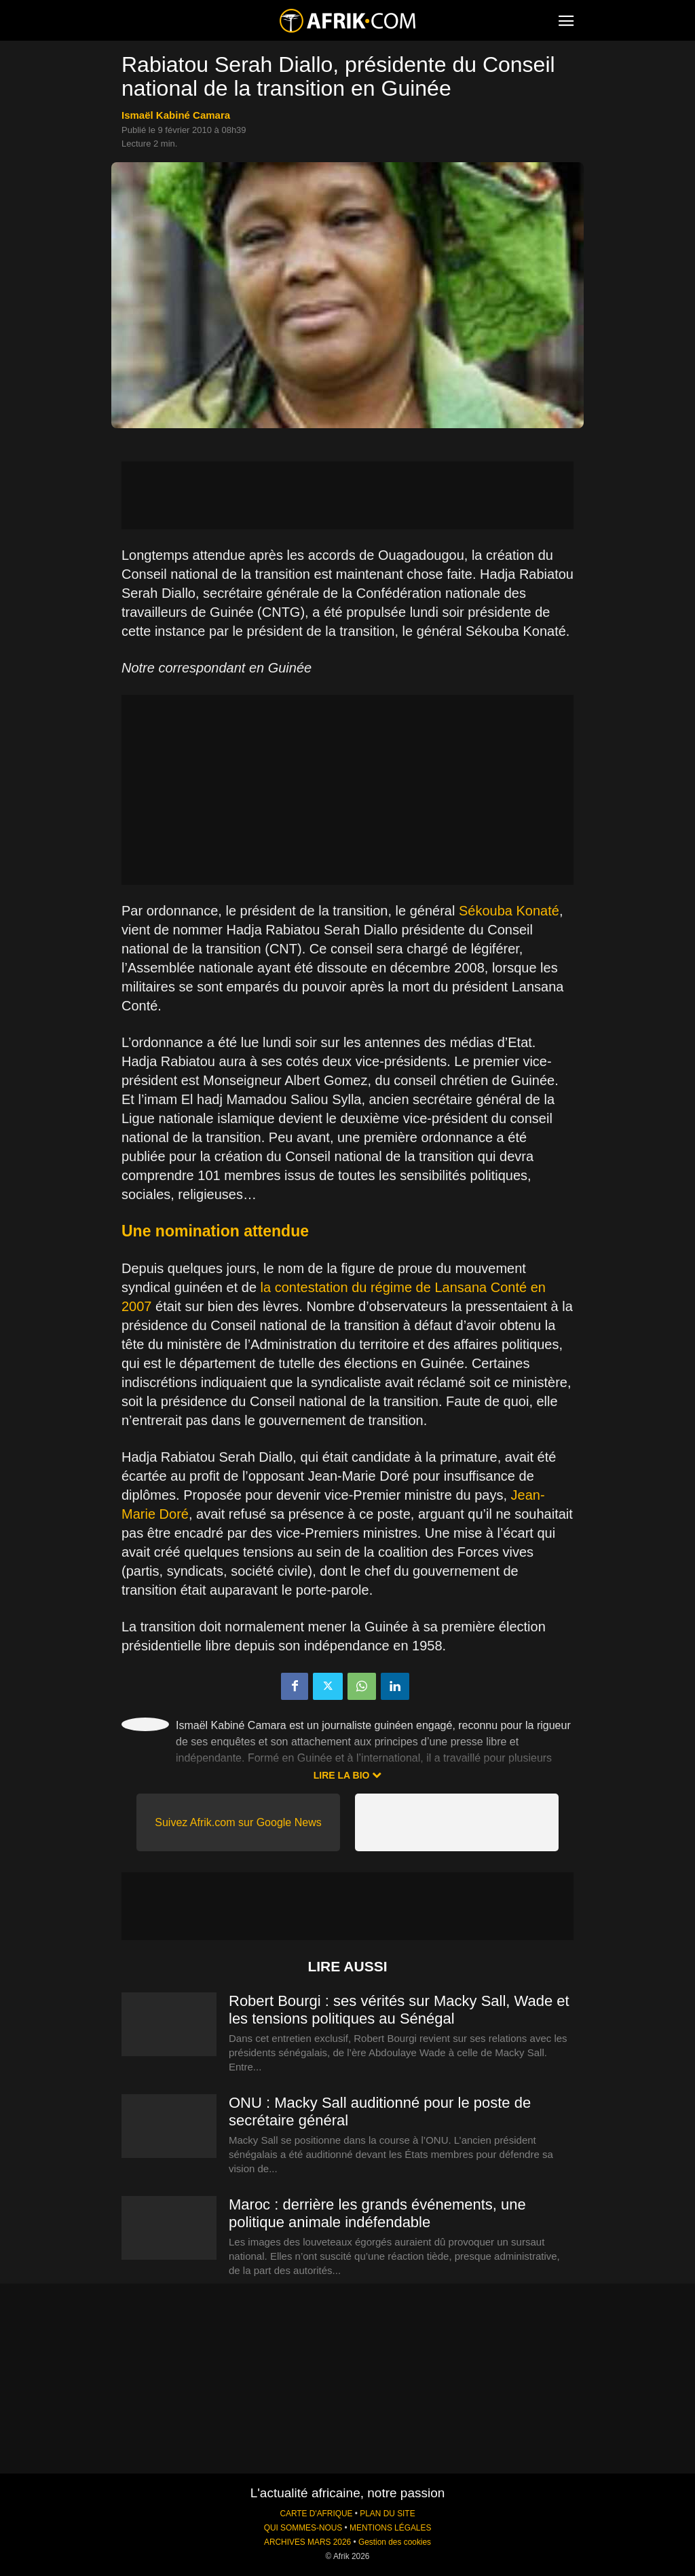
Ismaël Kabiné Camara (175, 115)
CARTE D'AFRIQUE (316, 2513)
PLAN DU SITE (387, 2513)
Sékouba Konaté (509, 910)
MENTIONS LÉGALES (390, 2528)
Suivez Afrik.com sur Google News (238, 1822)
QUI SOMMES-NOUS (303, 2528)
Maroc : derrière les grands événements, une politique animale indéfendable (377, 2213)
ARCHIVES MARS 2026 (307, 2542)
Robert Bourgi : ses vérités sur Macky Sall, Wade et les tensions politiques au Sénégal (399, 2009)
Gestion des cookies (394, 2542)
